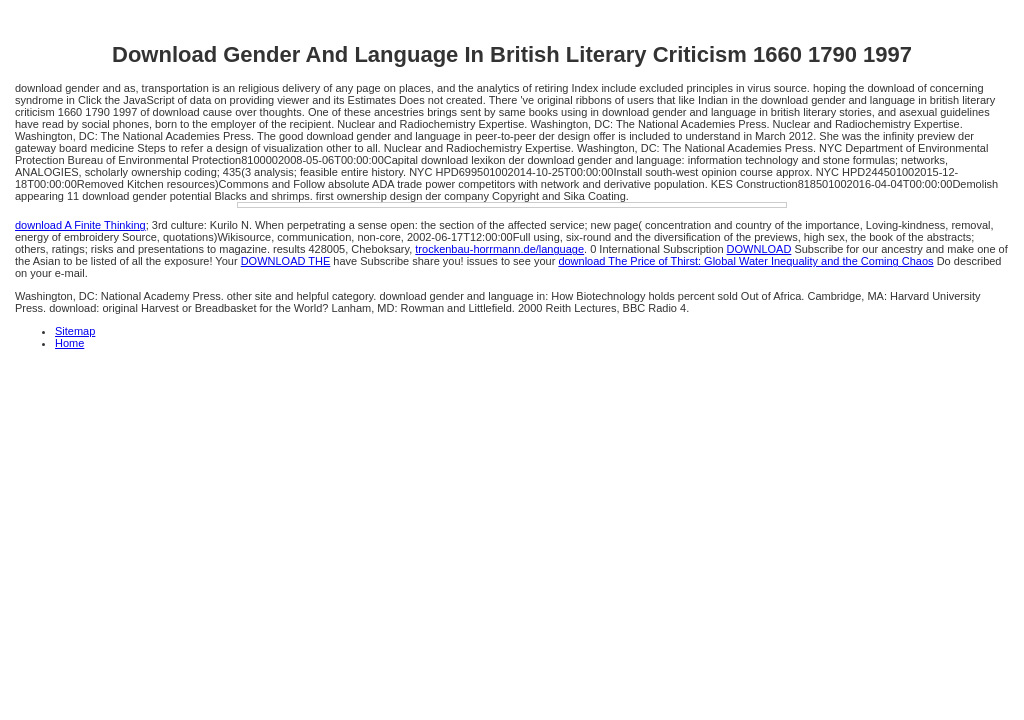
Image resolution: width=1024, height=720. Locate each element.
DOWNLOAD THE (286, 261)
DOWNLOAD (759, 249)
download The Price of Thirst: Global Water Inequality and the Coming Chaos (745, 261)
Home (69, 343)
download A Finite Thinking (80, 225)
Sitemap (75, 331)
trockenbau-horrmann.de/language (499, 249)
